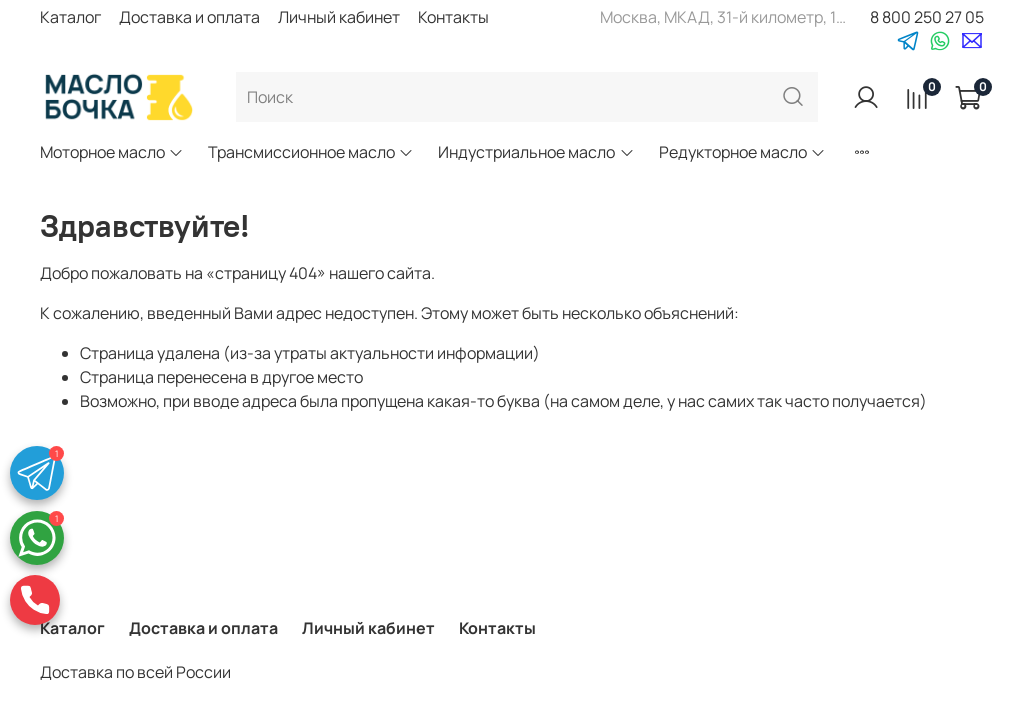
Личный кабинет (339, 17)
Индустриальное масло (536, 152)
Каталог (70, 17)
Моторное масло (112, 152)
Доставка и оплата (189, 17)
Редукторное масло (742, 152)
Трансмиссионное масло (311, 152)
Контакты (453, 17)
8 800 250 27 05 (927, 17)
